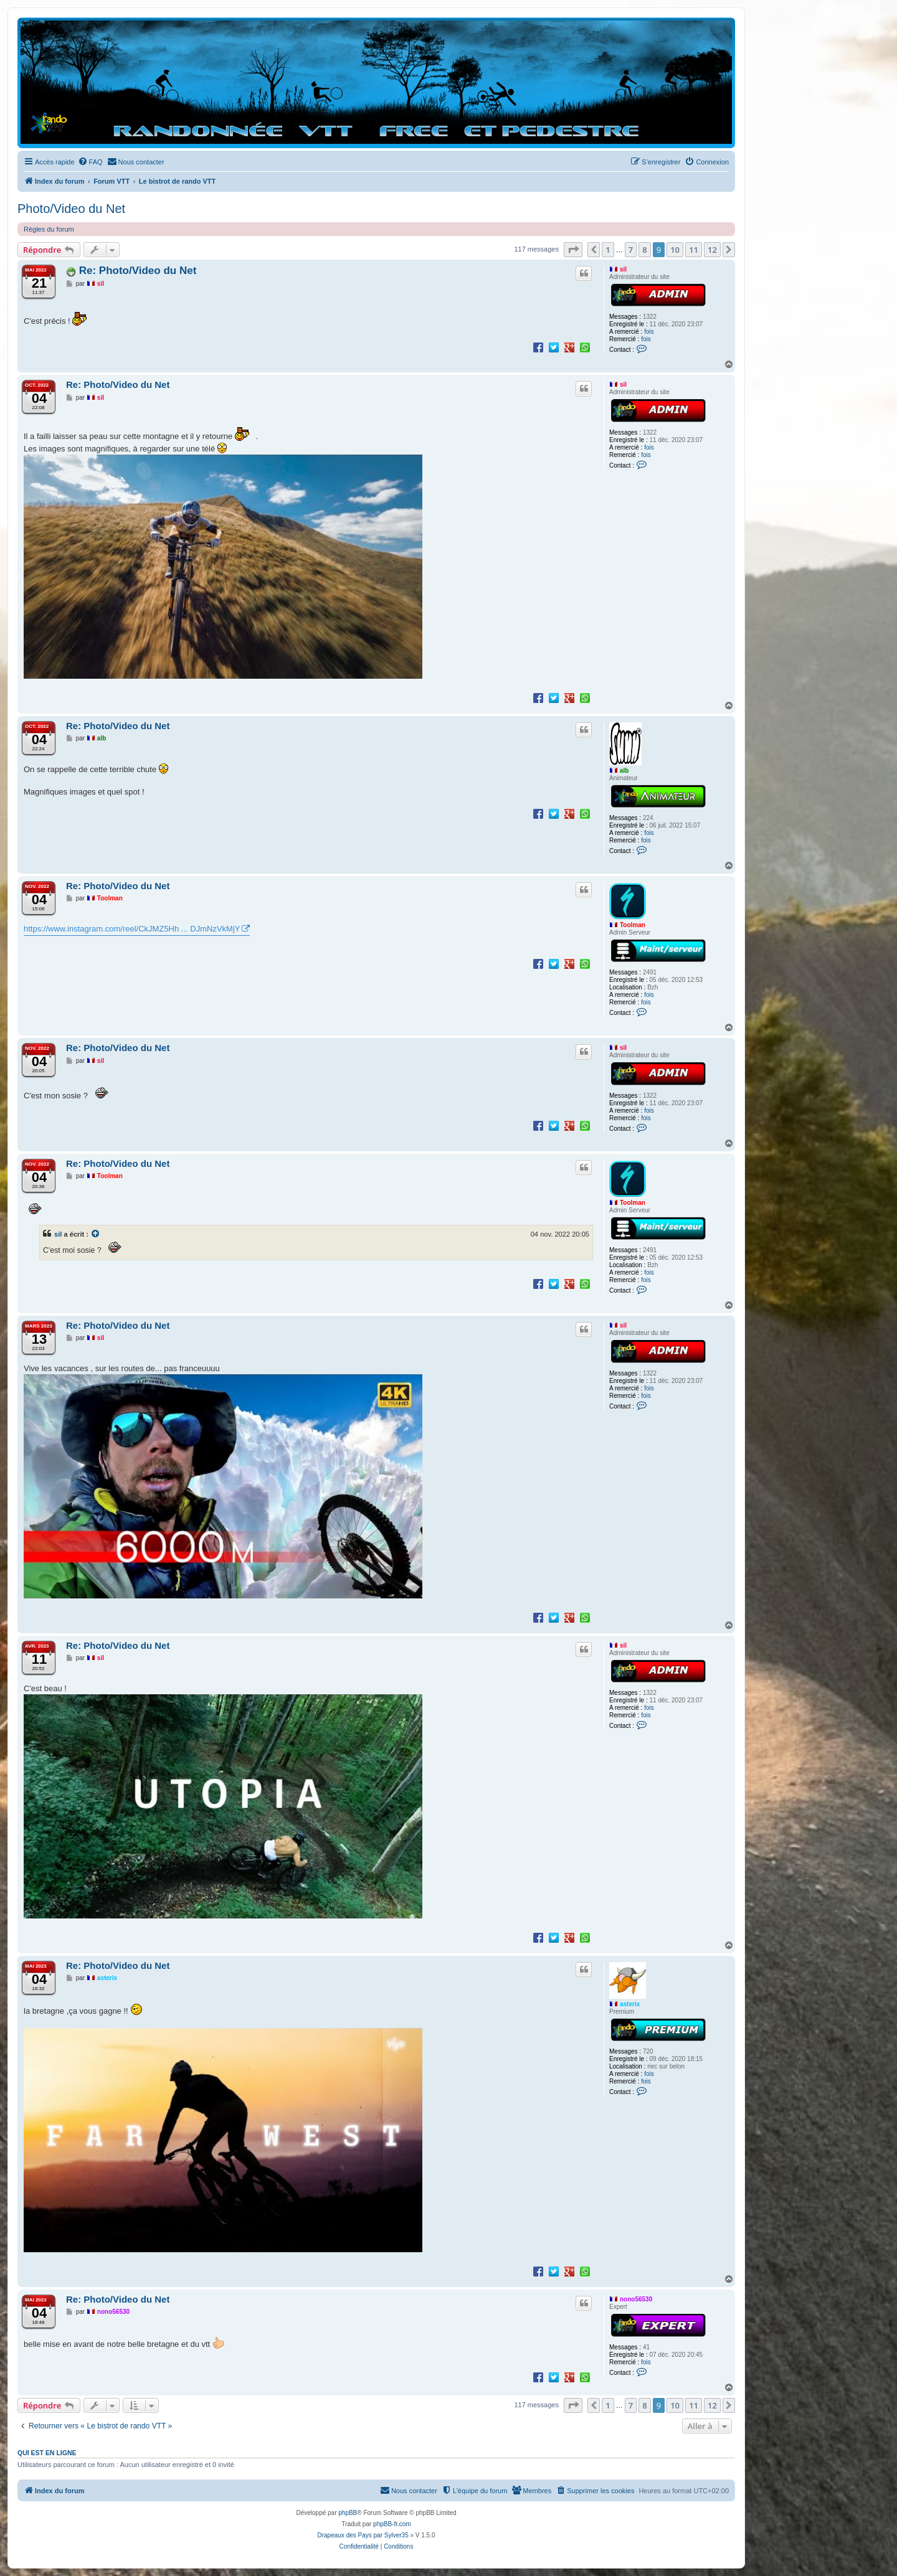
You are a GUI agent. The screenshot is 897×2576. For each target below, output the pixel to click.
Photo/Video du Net (71, 208)
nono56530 (636, 2299)
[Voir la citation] (96, 1234)
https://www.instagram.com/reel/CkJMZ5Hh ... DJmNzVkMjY (132, 928)
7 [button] (631, 249)
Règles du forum (49, 229)
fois (649, 331)
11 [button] (693, 249)
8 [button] (644, 249)
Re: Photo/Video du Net (138, 270)
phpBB (347, 2512)
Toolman (632, 925)
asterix (630, 2004)
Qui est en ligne (47, 2452)
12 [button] (712, 249)
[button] (573, 249)
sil (623, 269)
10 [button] (675, 249)
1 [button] (607, 249)
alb (624, 770)
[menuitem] (90, 161)
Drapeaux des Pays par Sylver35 (363, 2535)
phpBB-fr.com (392, 2524)
